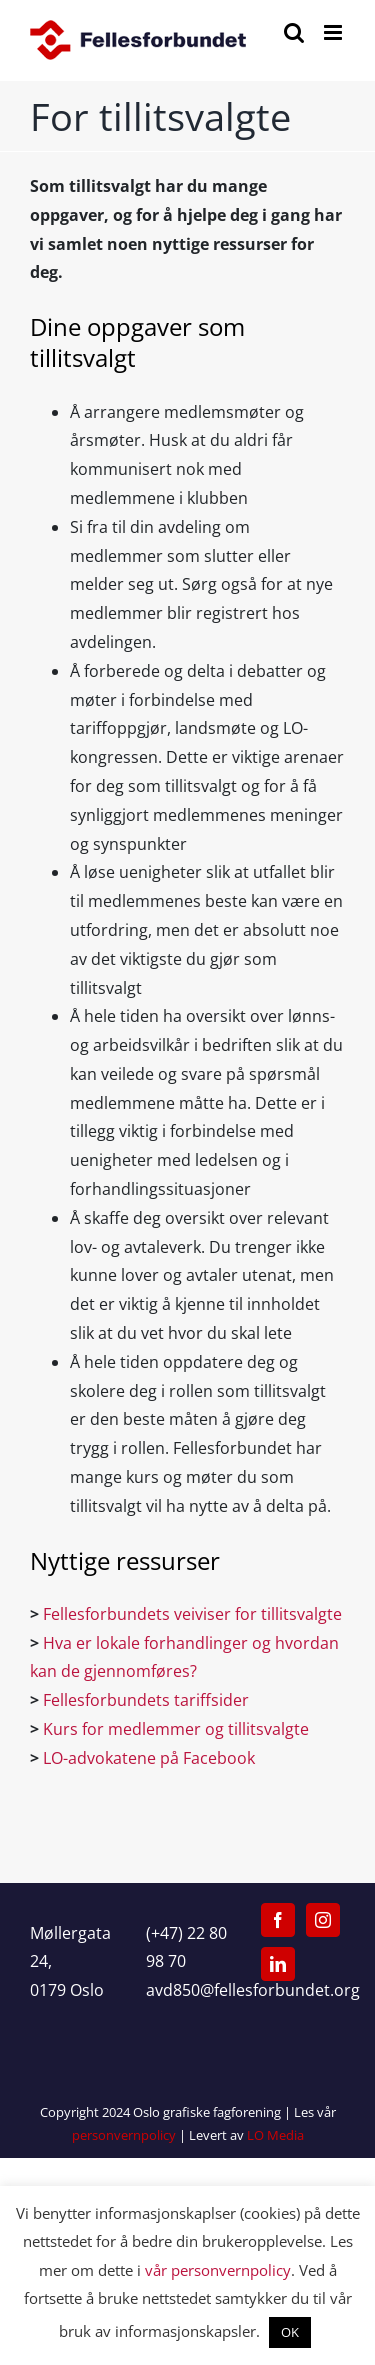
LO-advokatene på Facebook (151, 1758)
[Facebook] (278, 1920)
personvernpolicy (124, 2135)
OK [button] (290, 2332)
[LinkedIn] (278, 1964)
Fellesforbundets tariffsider (148, 1700)
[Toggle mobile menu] (334, 32)
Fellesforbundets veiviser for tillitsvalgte (192, 1614)
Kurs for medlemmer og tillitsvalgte (178, 1729)
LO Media (275, 2135)
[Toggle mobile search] (294, 32)
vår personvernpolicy (218, 2270)
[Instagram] (323, 1920)
